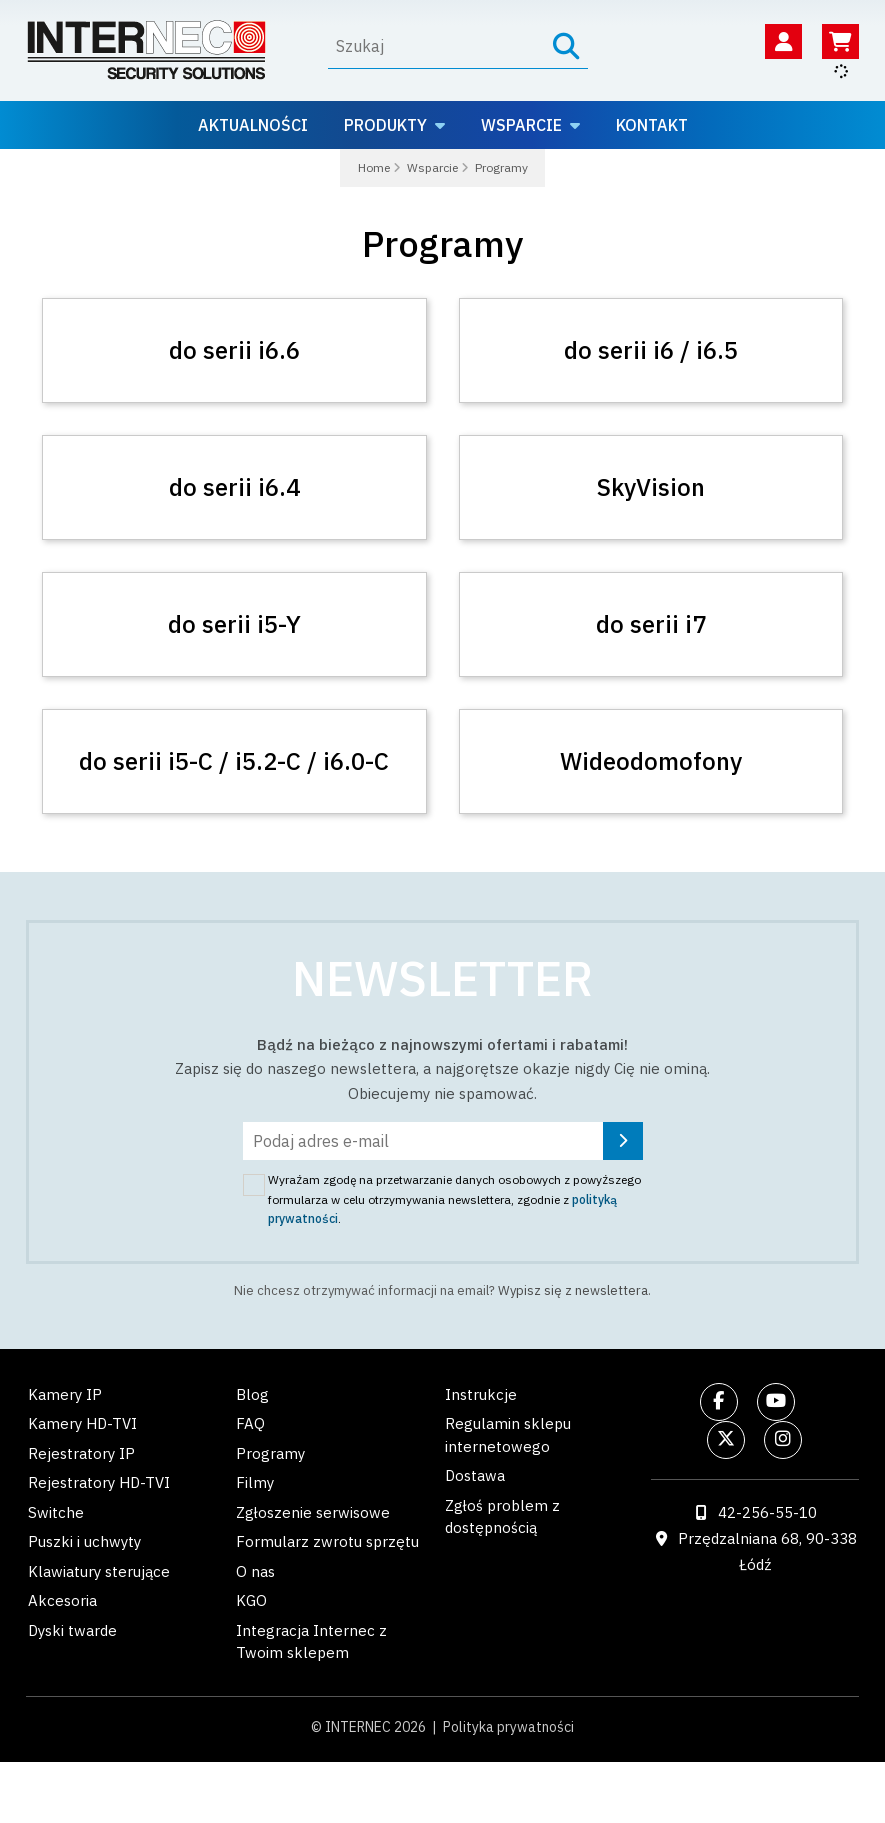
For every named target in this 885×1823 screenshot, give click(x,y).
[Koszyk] (840, 41)
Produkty (385, 125)
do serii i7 (651, 624)
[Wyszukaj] (436, 46)
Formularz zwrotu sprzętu (327, 1541)
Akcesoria (62, 1600)
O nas (255, 1571)
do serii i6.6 (234, 350)
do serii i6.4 (234, 487)
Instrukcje (481, 1394)
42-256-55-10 (767, 1512)
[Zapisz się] (623, 1141)
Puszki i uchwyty (84, 1541)
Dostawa (475, 1475)
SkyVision (651, 487)
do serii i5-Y (234, 624)
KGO (251, 1600)
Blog (252, 1394)
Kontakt (652, 125)
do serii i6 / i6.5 (651, 350)
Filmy (255, 1482)
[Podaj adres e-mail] (443, 1141)
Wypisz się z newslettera (573, 1290)
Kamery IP (65, 1394)
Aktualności (253, 125)
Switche (56, 1512)
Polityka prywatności (508, 1727)
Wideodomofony (651, 761)
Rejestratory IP (81, 1453)
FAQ (250, 1423)
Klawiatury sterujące (99, 1571)
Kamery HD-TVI (82, 1423)
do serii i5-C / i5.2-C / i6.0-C (234, 761)
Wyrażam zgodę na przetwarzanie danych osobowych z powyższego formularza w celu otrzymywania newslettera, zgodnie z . (454, 1199)
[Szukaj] (566, 46)
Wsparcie (521, 125)
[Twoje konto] (783, 41)
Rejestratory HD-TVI (99, 1482)
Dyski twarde (72, 1630)
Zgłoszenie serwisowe (313, 1512)
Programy (270, 1453)
